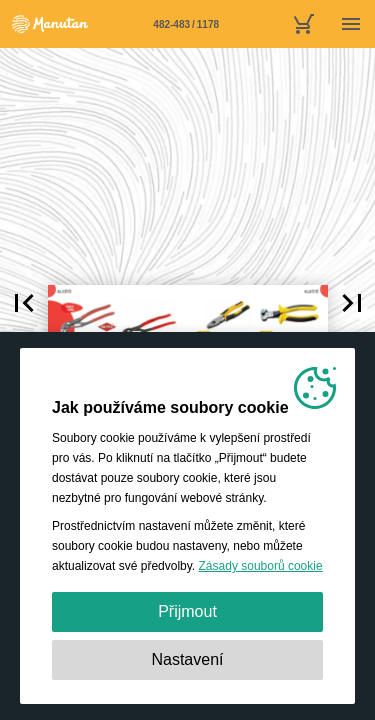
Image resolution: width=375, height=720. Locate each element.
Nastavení (187, 659)
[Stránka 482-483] (186, 24)
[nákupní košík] (303, 24)
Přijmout (187, 611)
